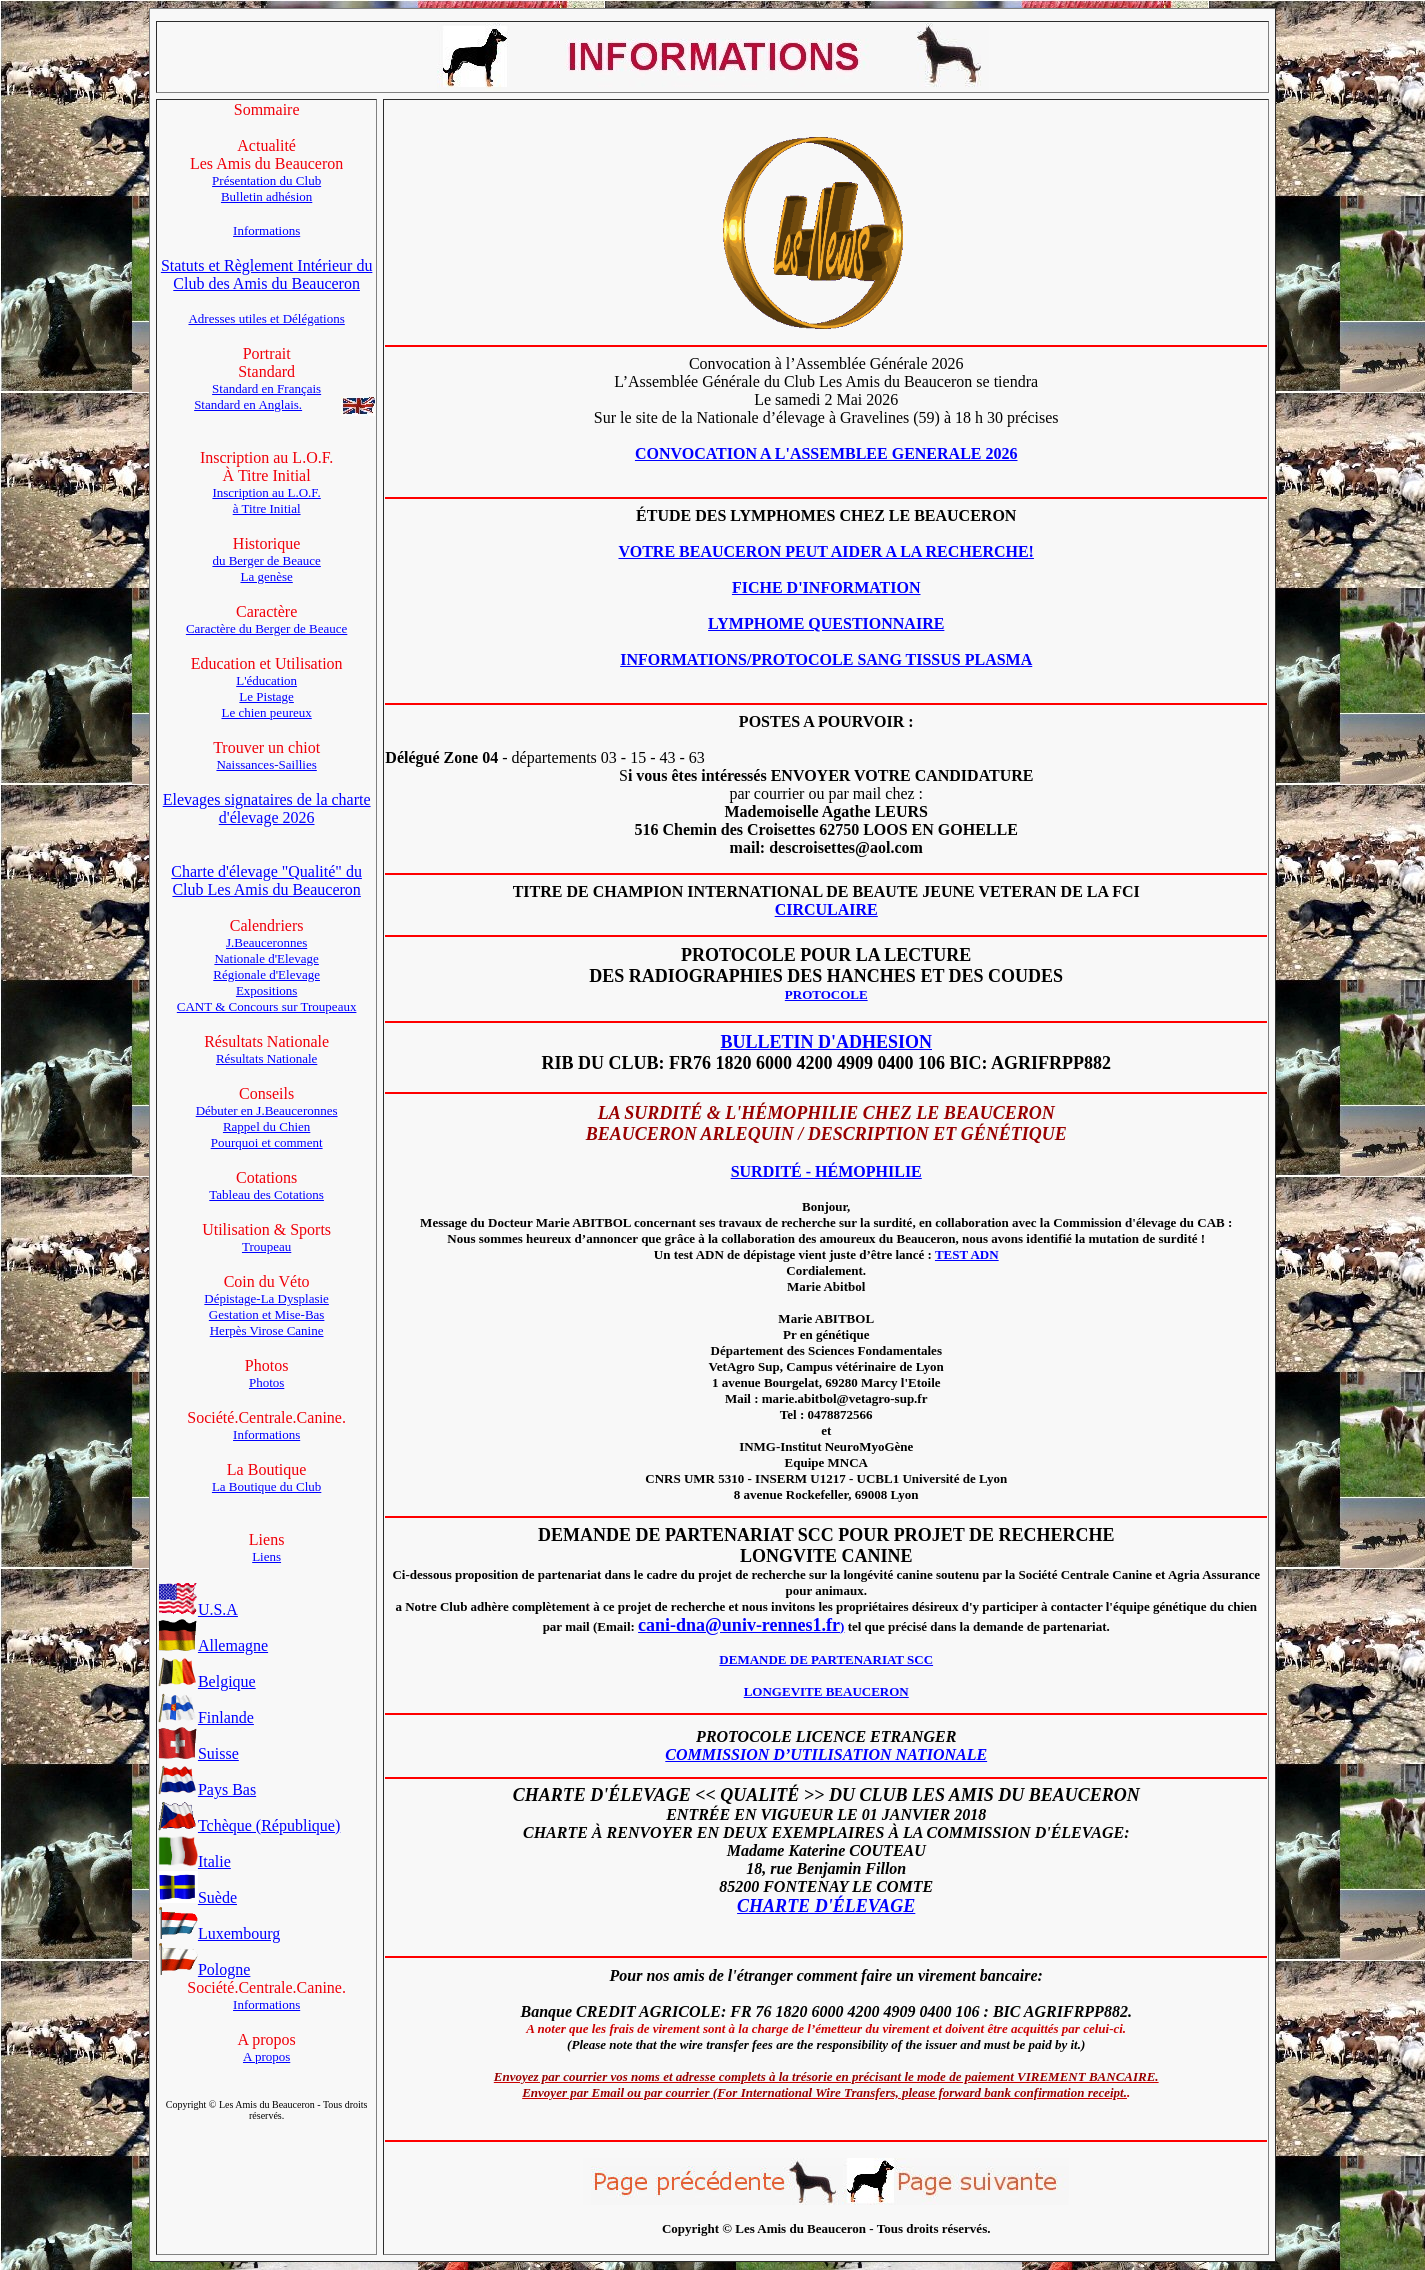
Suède (197, 1897)
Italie (194, 1861)
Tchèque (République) (249, 1825)
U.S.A (198, 1609)
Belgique (207, 1681)
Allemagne (213, 1645)
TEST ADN (967, 1254)
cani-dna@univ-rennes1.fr (739, 1625)
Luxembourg (219, 1933)
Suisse (198, 1753)
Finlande (206, 1717)
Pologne (204, 1969)
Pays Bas (207, 1789)
